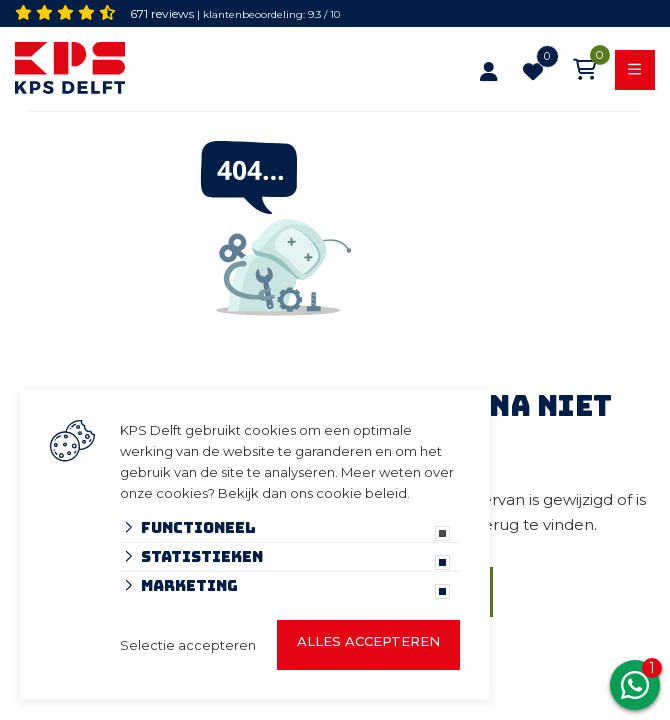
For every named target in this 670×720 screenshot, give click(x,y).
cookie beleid (361, 493)
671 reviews (162, 13)
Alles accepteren (368, 641)
